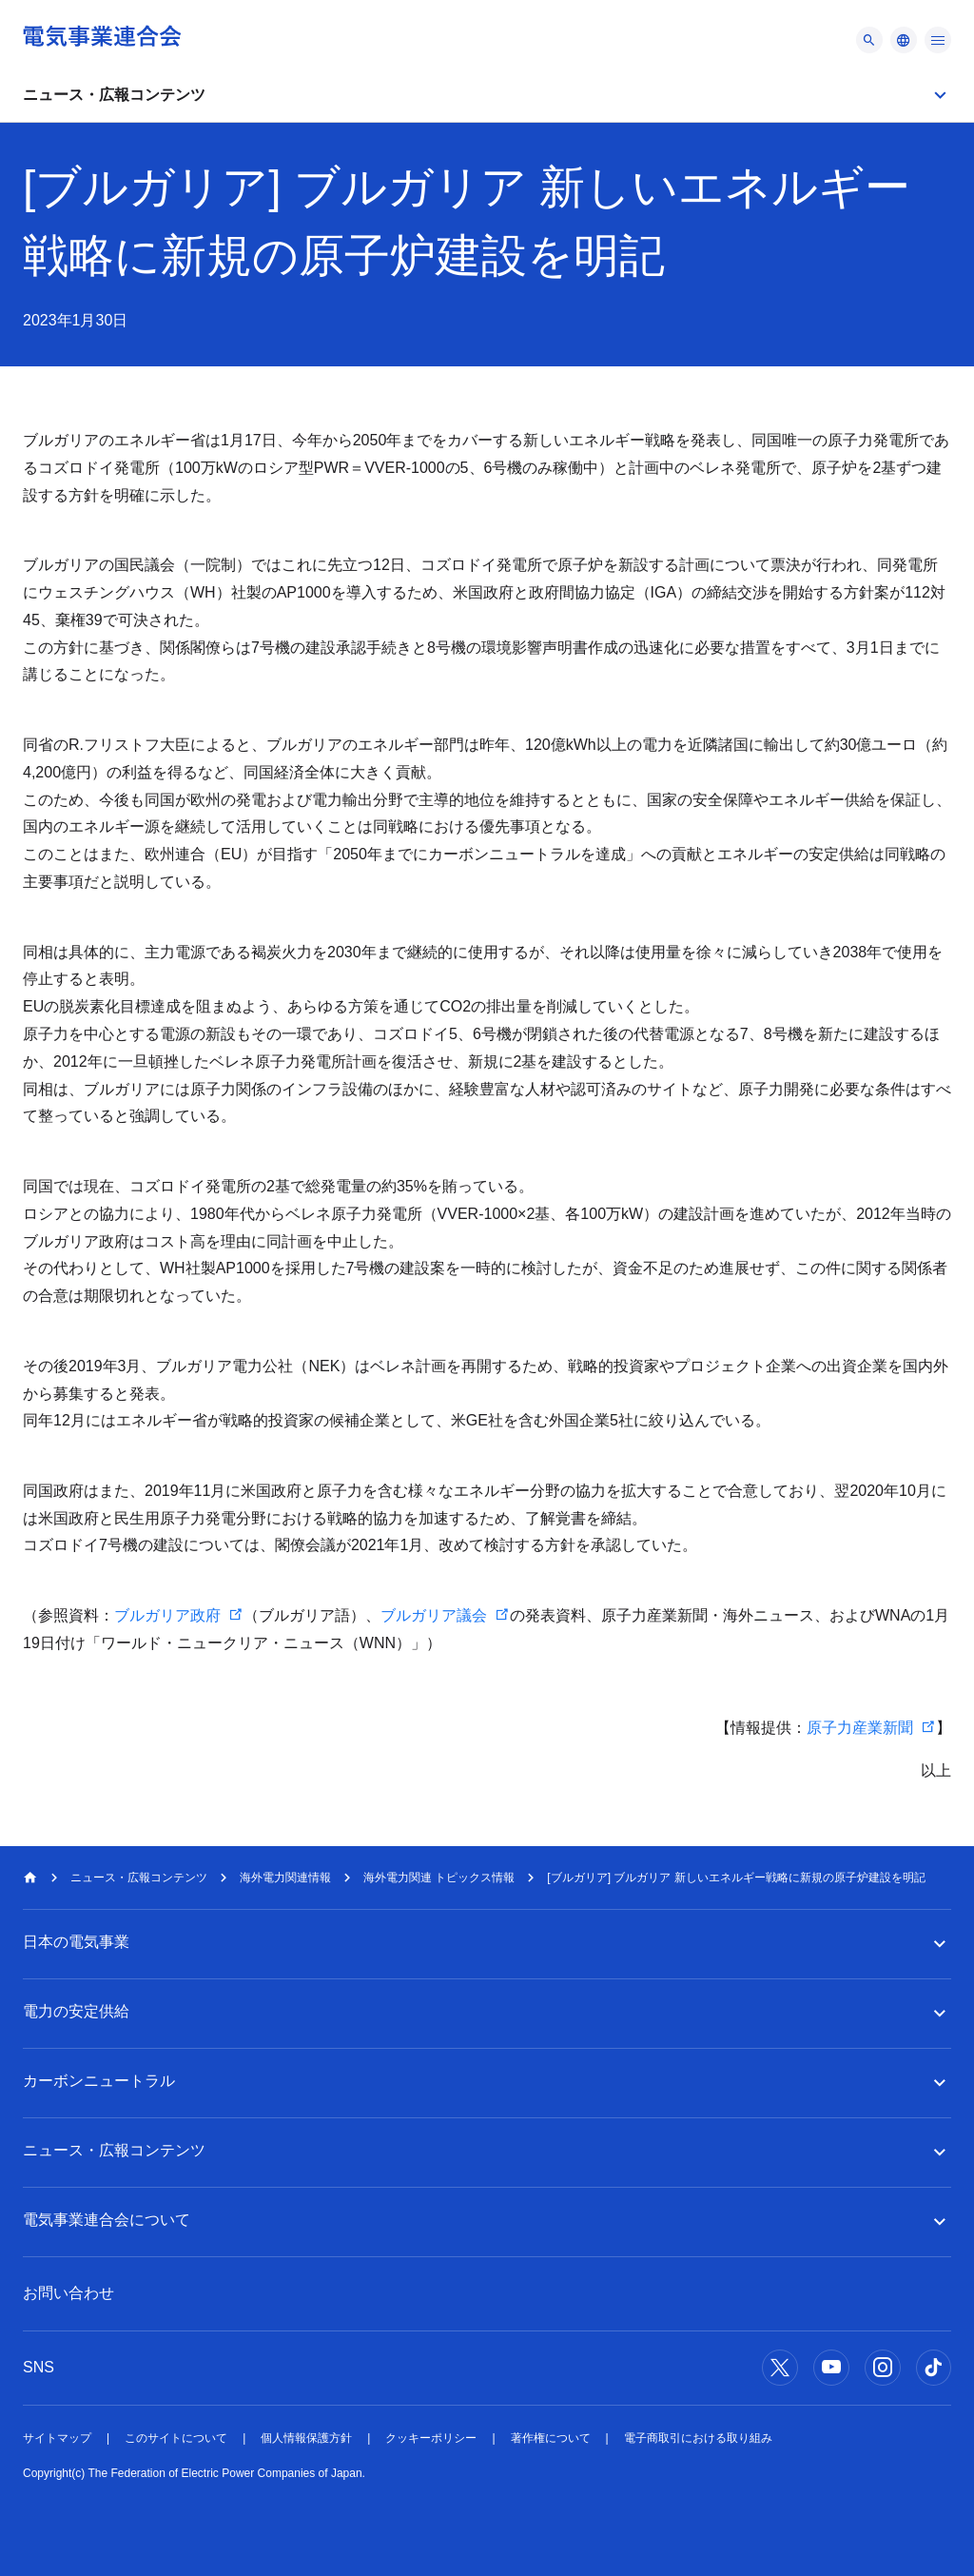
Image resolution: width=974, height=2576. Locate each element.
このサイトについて (176, 2438)
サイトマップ (57, 2438)
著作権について (551, 2438)
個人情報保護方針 (306, 2438)
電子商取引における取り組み (698, 2438)
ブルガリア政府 (167, 1615)
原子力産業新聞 (860, 1728)
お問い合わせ (68, 2293)
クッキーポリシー (431, 2438)
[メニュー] (869, 40)
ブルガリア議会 (433, 1615)
